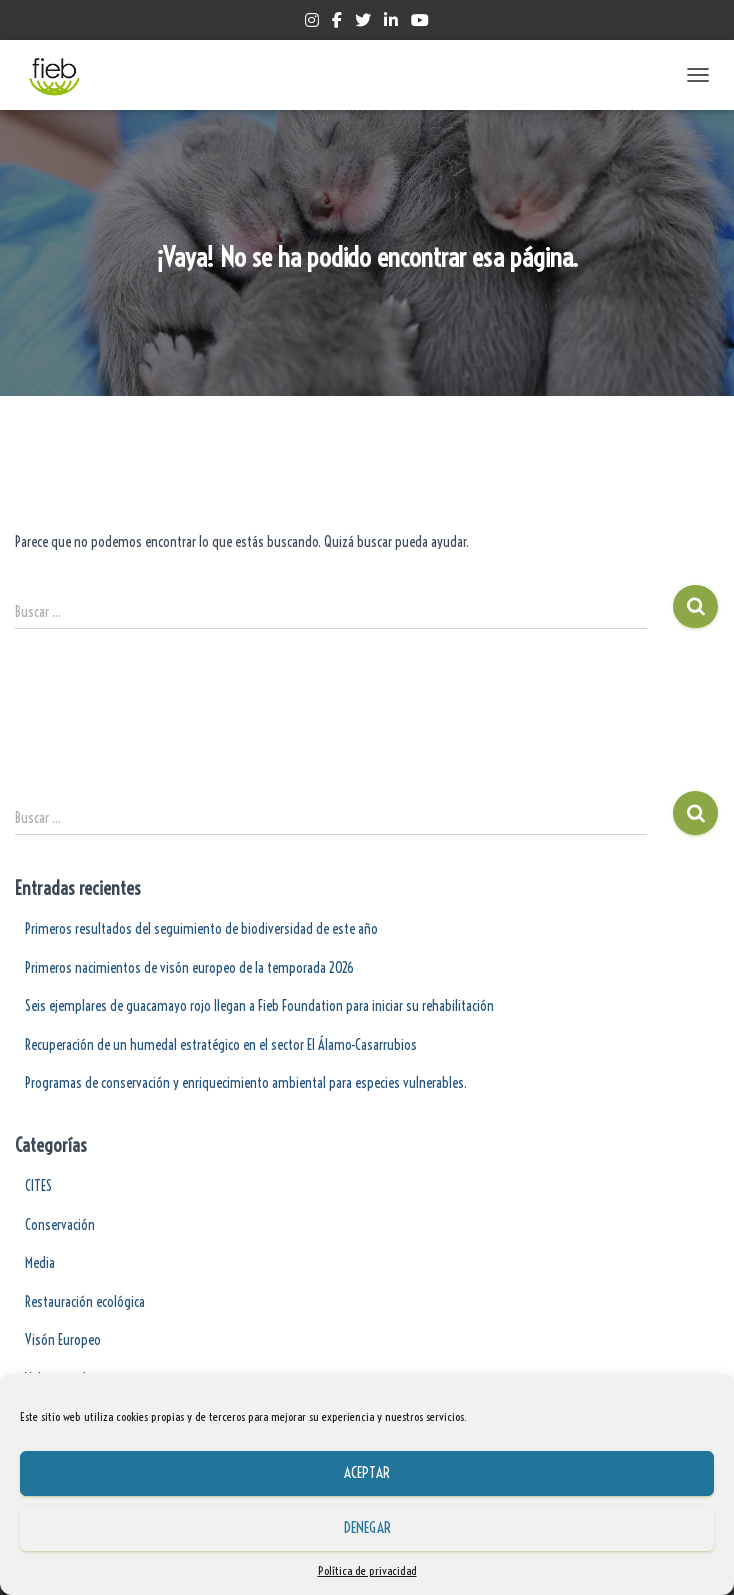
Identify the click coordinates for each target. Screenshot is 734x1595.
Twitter (363, 23)
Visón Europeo (63, 1340)
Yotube (420, 23)
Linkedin (391, 23)
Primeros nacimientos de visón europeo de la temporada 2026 (189, 968)
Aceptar (367, 1472)
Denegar (367, 1527)
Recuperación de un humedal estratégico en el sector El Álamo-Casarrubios (221, 1045)
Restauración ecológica (85, 1302)
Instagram (312, 23)
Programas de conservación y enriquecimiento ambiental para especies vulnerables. (246, 1083)
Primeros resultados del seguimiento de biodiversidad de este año (201, 929)
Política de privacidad (367, 1570)
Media (40, 1263)
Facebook (337, 23)
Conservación (60, 1225)
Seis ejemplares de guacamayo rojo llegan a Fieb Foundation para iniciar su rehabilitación (259, 1006)
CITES (38, 1186)
